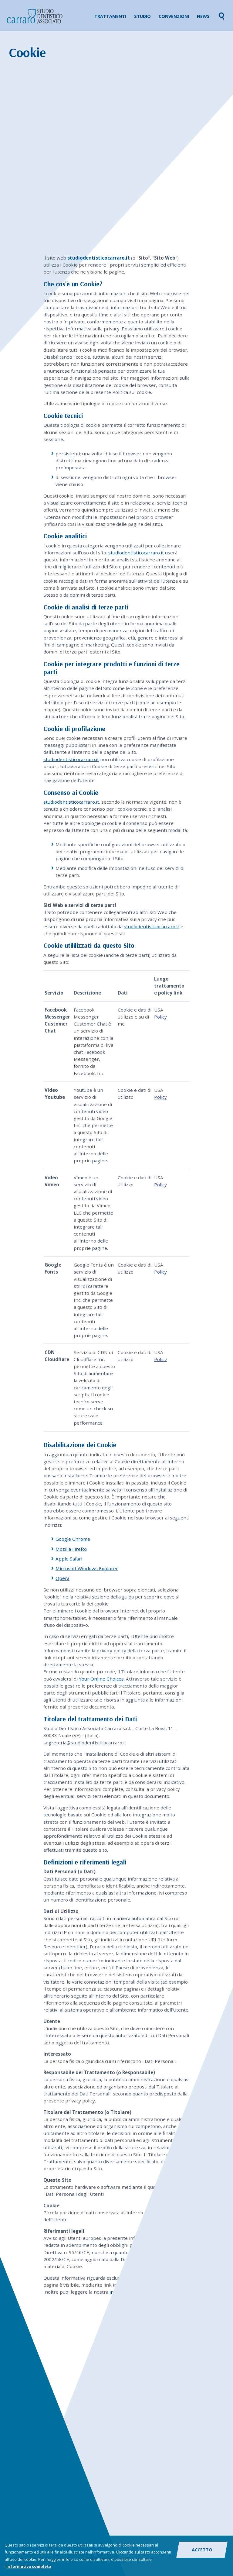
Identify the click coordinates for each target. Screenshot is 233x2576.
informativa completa (28, 2566)
